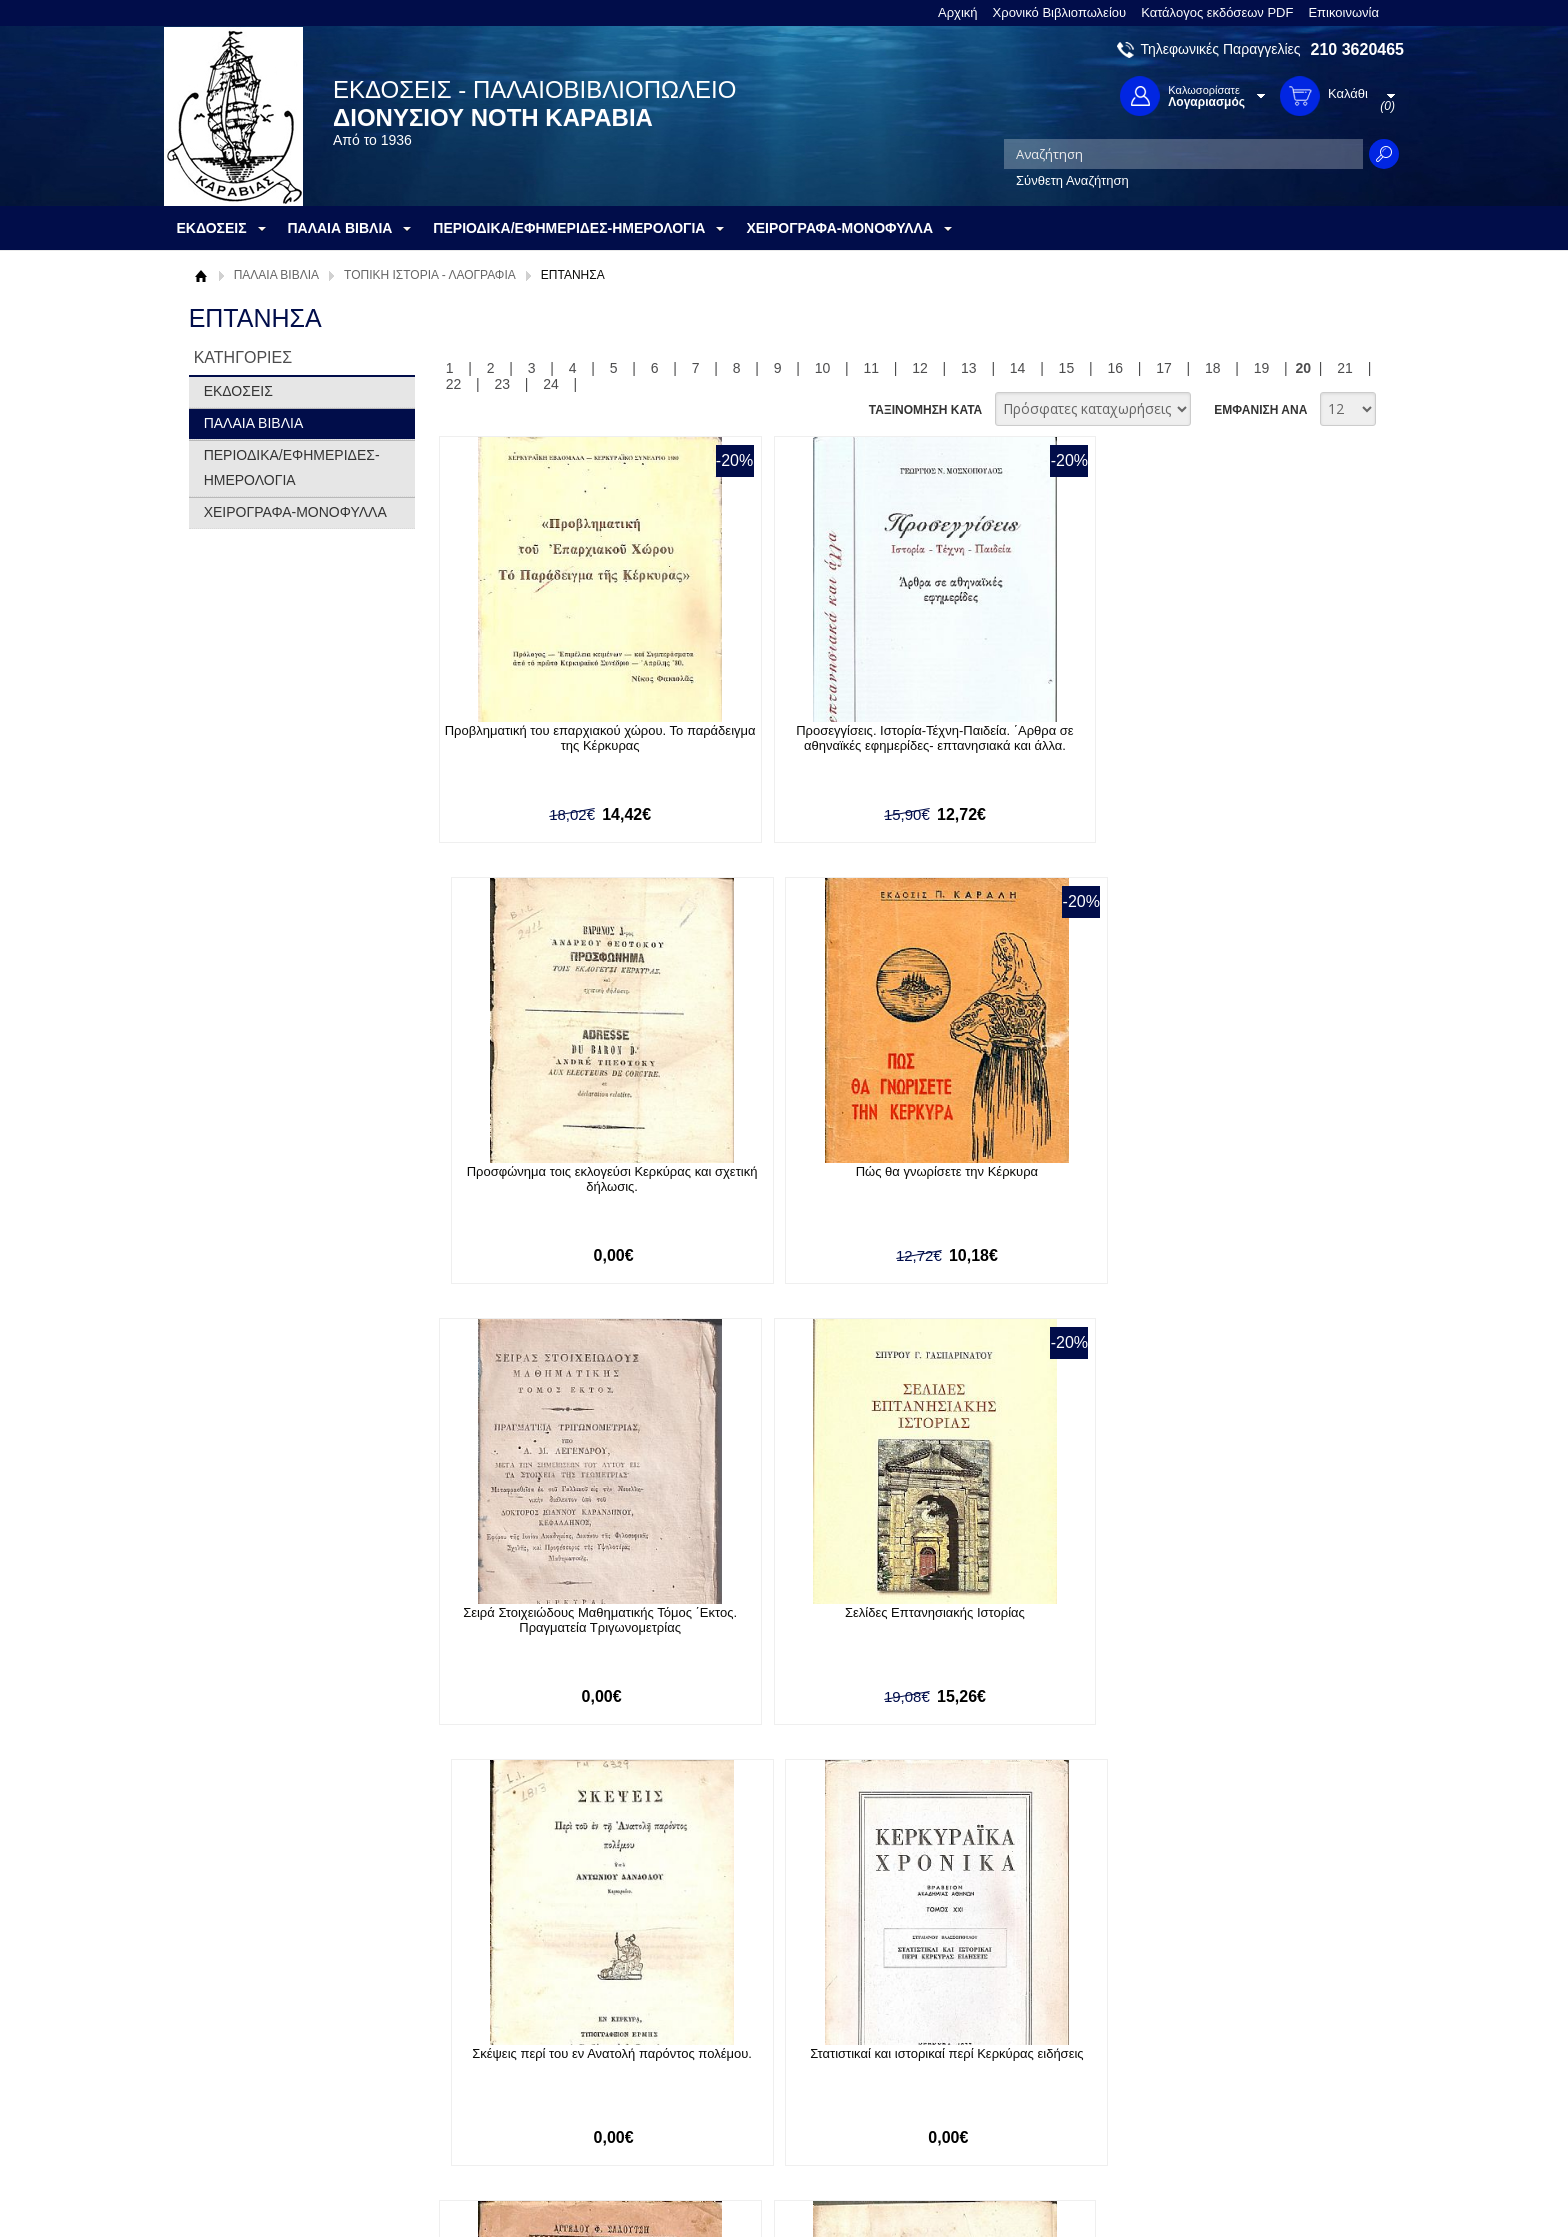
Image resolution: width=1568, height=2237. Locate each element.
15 (1067, 368)
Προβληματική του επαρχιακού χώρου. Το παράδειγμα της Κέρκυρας (547, 738)
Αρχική (958, 12)
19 (1262, 368)
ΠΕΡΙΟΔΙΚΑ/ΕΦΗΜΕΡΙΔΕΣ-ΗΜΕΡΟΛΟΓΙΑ (292, 467)
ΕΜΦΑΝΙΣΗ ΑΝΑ (1260, 410)
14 (1018, 368)
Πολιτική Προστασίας (262, 2081)
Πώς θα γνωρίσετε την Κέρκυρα (1238, 730)
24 (551, 384)
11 (871, 368)
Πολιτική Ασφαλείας (501, 2101)
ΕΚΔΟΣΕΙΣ (238, 391)
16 (1115, 368)
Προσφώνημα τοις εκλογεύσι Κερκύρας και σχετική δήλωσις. (1008, 738)
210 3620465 (1357, 49)
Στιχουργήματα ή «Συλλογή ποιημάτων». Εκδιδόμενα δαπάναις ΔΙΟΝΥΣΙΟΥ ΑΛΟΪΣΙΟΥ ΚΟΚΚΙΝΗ (547, 1634)
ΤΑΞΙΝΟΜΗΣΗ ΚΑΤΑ (925, 410)
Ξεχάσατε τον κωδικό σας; (763, 2081)
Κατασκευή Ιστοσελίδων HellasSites (1277, 2188)
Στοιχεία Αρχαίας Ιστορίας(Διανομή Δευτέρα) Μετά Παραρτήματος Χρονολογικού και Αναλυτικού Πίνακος (777, 1642)
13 (969, 368)
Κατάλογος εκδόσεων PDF (1217, 12)
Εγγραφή (714, 2050)
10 (823, 368)
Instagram (998, 2083)
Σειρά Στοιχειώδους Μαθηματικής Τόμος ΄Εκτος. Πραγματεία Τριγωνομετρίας (547, 1189)
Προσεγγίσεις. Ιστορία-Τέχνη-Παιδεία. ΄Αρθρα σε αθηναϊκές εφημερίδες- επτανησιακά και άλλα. (778, 745)
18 (1213, 368)
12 (920, 368)
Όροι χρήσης (239, 2050)
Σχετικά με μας (244, 2019)
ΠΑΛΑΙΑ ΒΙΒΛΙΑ (276, 275)
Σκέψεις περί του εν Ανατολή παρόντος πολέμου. (1008, 1182)
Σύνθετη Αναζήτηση (1072, 180)
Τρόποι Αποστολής (499, 2070)
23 (502, 384)
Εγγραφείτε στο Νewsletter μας (570, 1911)
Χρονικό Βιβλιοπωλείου (1060, 12)
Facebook (997, 2019)
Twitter (988, 2051)
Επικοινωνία (1343, 12)
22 (454, 384)
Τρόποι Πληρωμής (498, 2039)
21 (1345, 368)
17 (1164, 368)
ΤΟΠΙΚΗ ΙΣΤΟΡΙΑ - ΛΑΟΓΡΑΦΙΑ (430, 275)
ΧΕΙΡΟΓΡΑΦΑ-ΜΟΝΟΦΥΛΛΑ (295, 512)
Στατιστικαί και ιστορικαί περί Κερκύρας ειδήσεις (1238, 1182)
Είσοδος (712, 2019)
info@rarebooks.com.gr (1241, 2115)
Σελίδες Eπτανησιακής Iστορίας (778, 1174)
